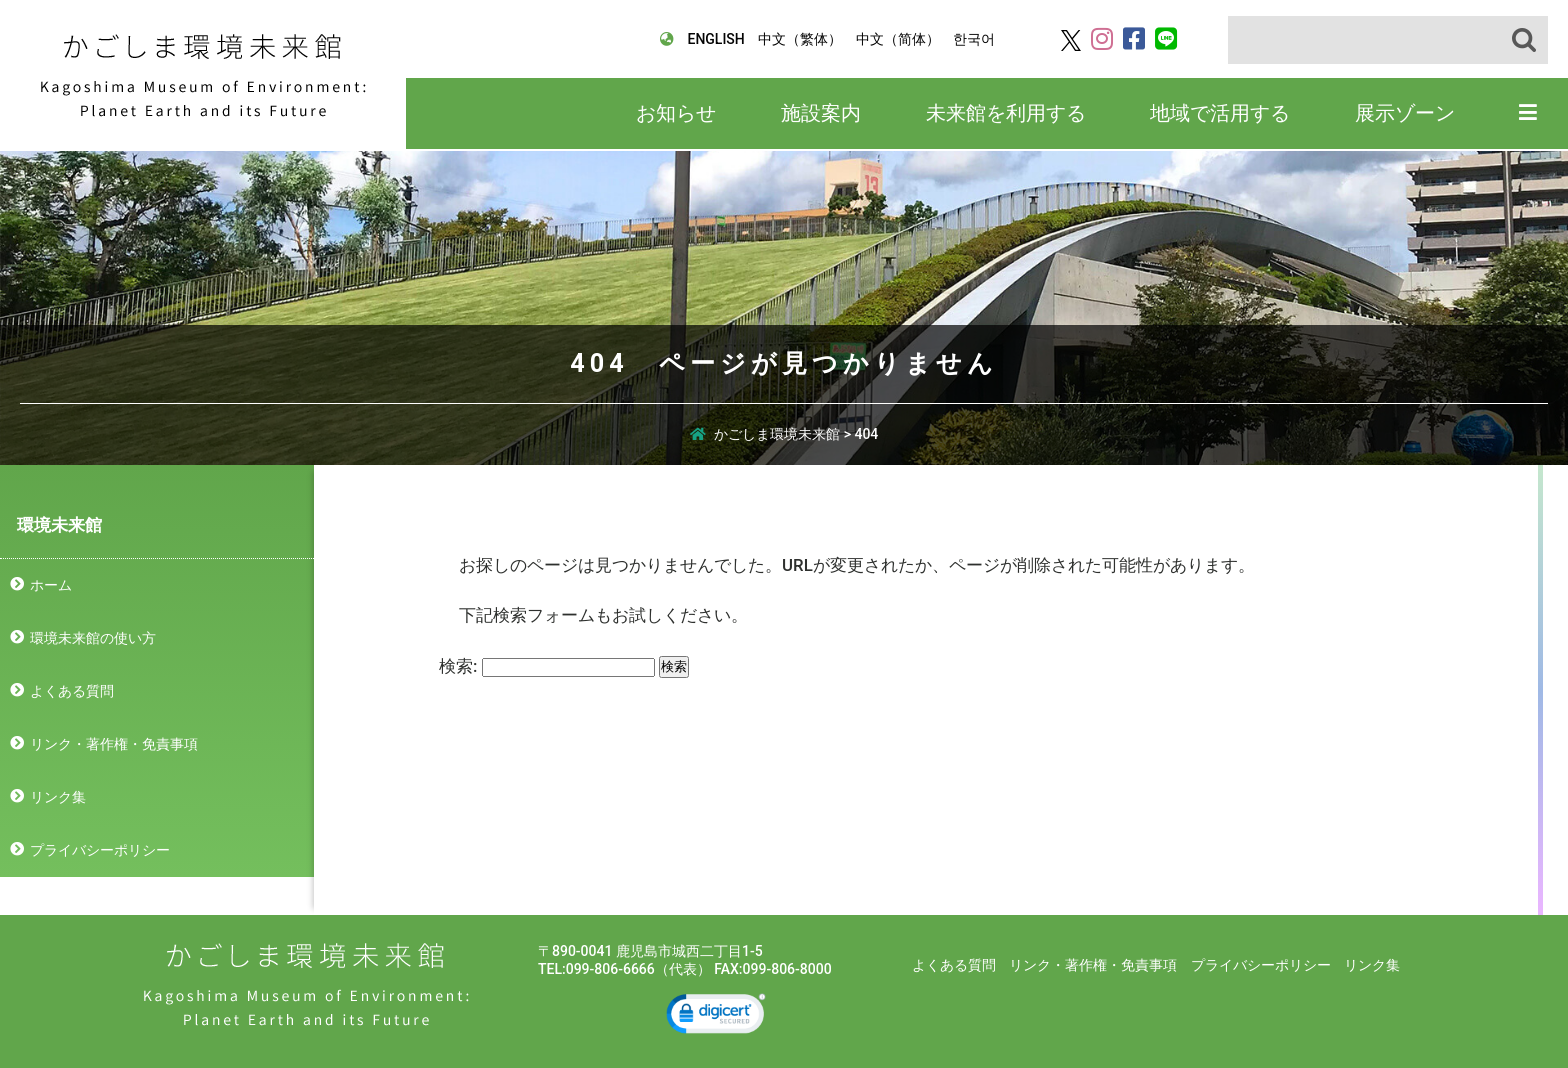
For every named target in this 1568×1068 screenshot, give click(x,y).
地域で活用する (1220, 113)
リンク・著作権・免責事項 (114, 744)
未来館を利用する (1006, 113)
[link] (716, 1016)
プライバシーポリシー (100, 850)
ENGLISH (715, 39)
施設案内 (821, 113)
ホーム (51, 585)
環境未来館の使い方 (93, 638)
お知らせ (676, 113)
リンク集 (58, 797)
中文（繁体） (800, 39)
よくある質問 (72, 691)
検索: (458, 666)
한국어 (974, 39)
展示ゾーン (1405, 113)
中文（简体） (898, 39)
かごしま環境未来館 (203, 75)
